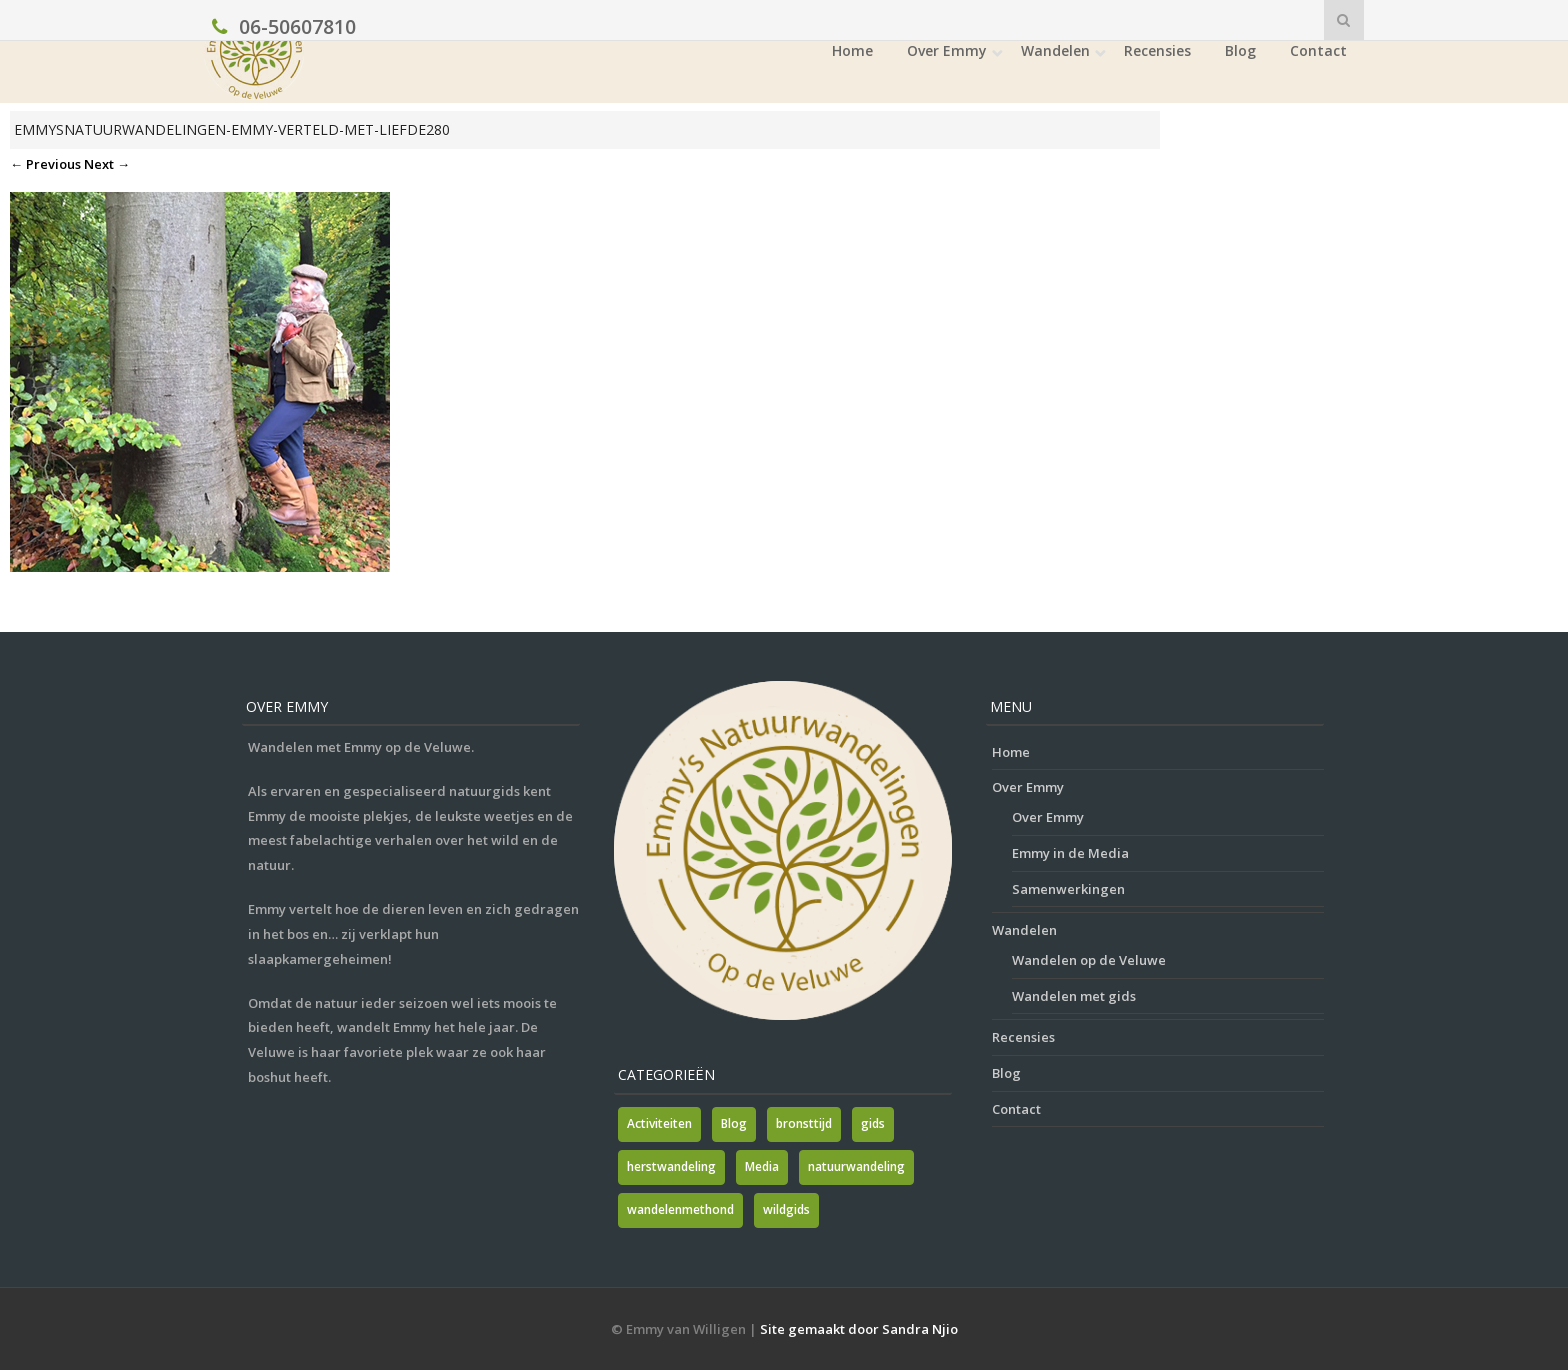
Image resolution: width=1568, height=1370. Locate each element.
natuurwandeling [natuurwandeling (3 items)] (856, 1166)
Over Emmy (947, 50)
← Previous (45, 164)
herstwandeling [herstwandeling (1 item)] (671, 1166)
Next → (107, 164)
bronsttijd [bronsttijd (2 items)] (804, 1123)
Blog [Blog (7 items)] (734, 1123)
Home (852, 50)
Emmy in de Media (1070, 853)
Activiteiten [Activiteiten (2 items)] (659, 1123)
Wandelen (1055, 50)
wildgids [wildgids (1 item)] (786, 1209)
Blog (1240, 50)
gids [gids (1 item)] (873, 1123)
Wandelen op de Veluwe (1089, 960)
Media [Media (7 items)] (762, 1166)
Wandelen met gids (1074, 996)
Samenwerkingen (1068, 889)
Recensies (1157, 50)
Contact (1318, 50)
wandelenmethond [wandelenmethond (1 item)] (680, 1209)
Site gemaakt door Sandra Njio (859, 1329)
